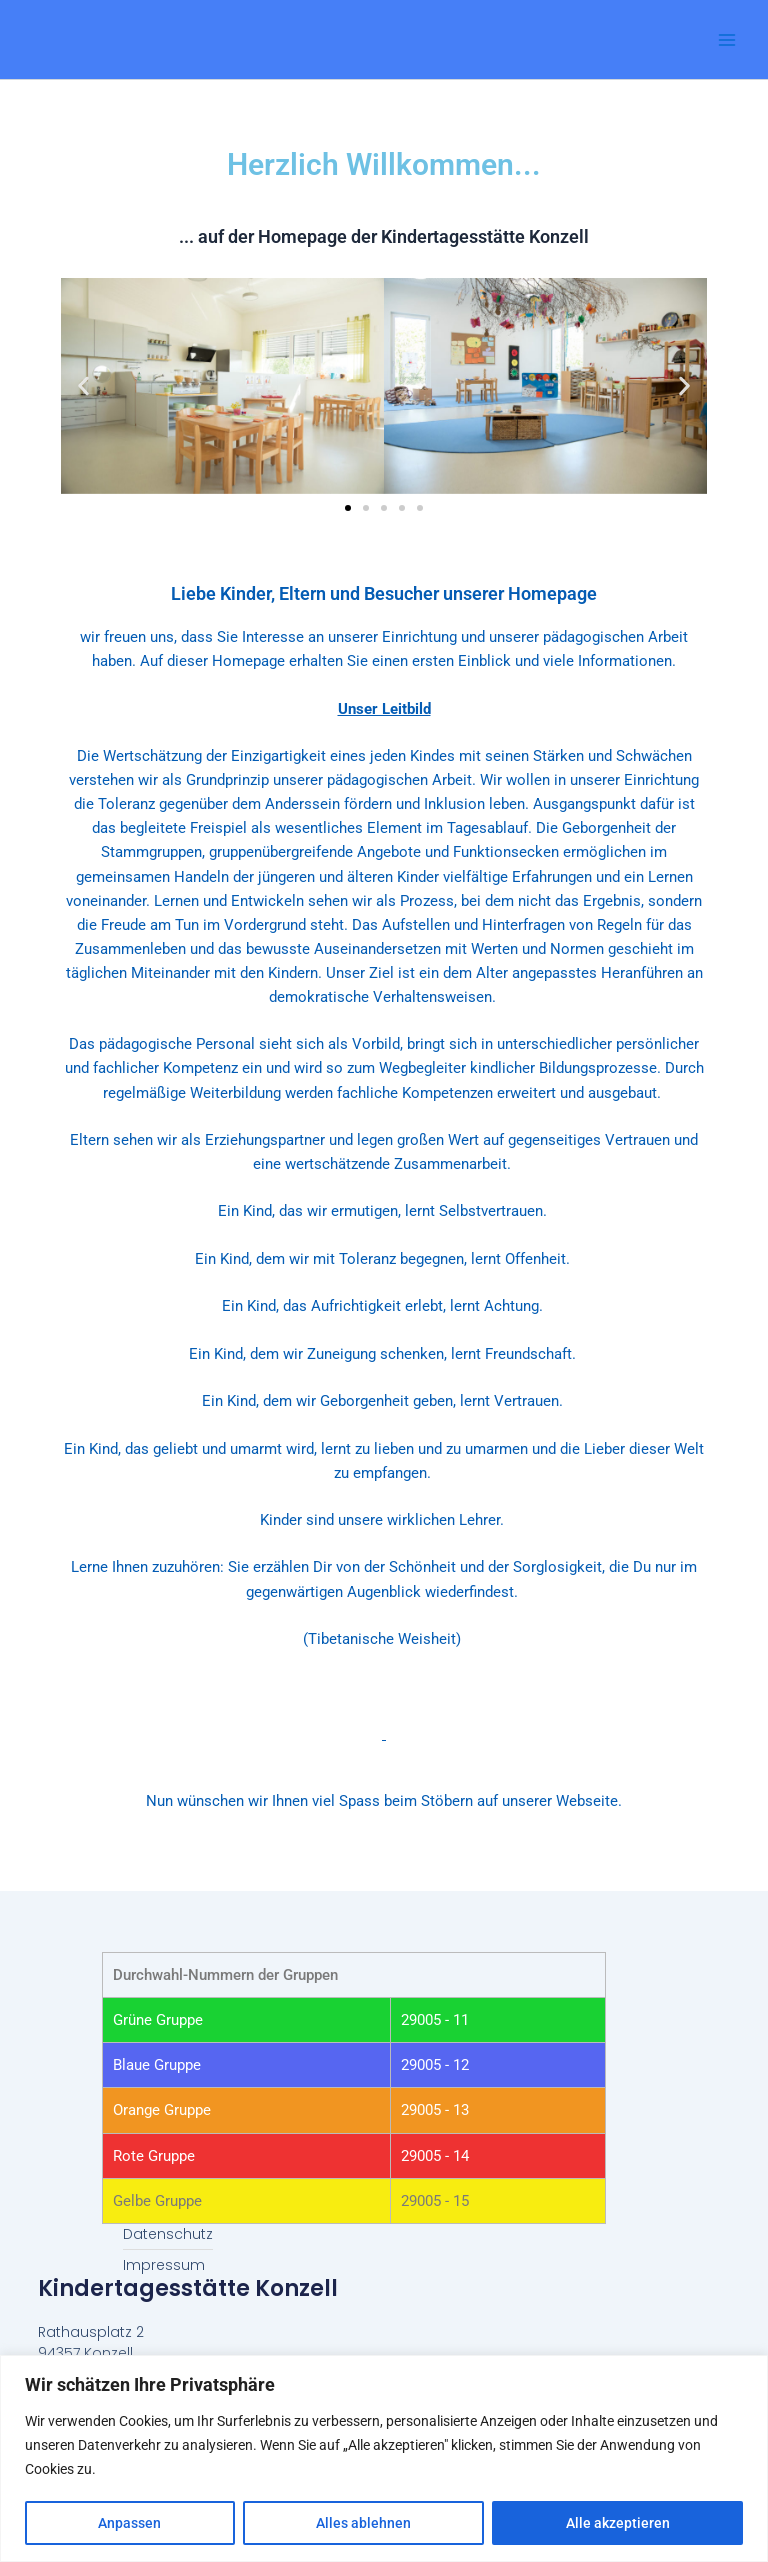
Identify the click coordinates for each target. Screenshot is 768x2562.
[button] (83, 385)
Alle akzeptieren (618, 2523)
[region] (384, 2458)
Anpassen (129, 2523)
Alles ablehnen (363, 2523)
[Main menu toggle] (727, 40)
